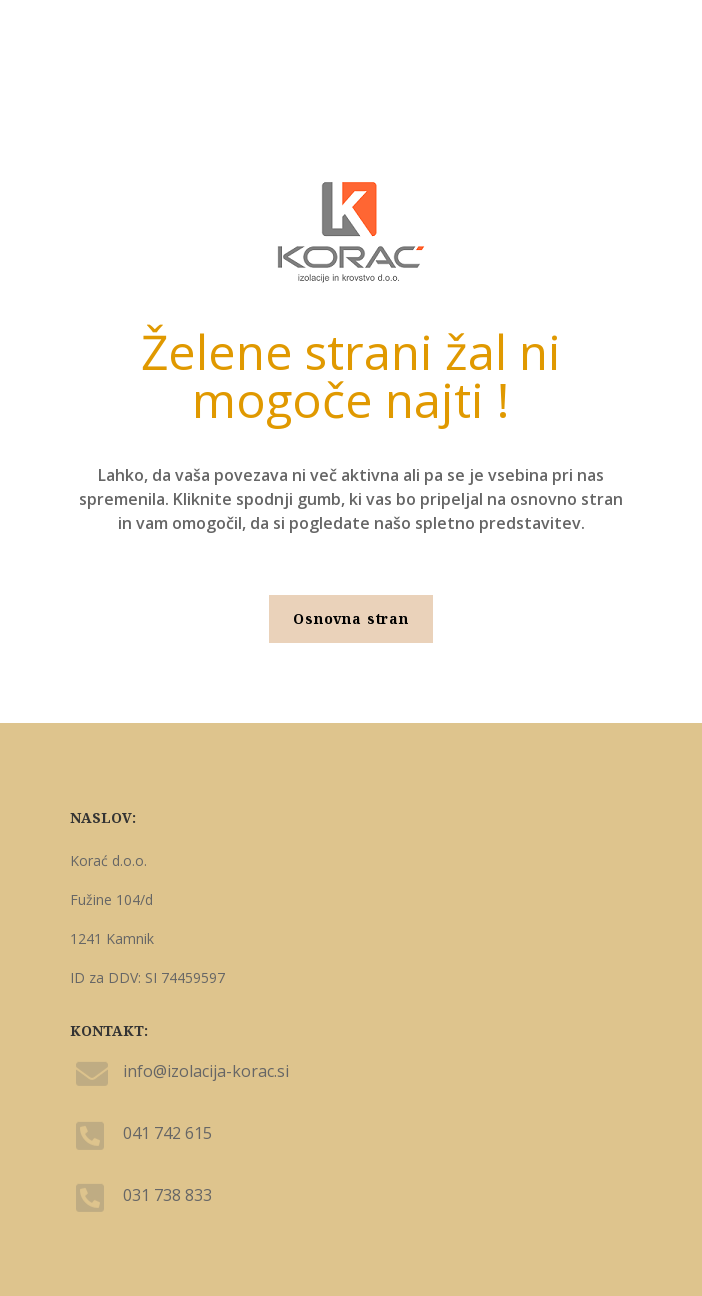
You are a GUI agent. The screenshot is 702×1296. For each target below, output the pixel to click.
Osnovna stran (351, 618)
